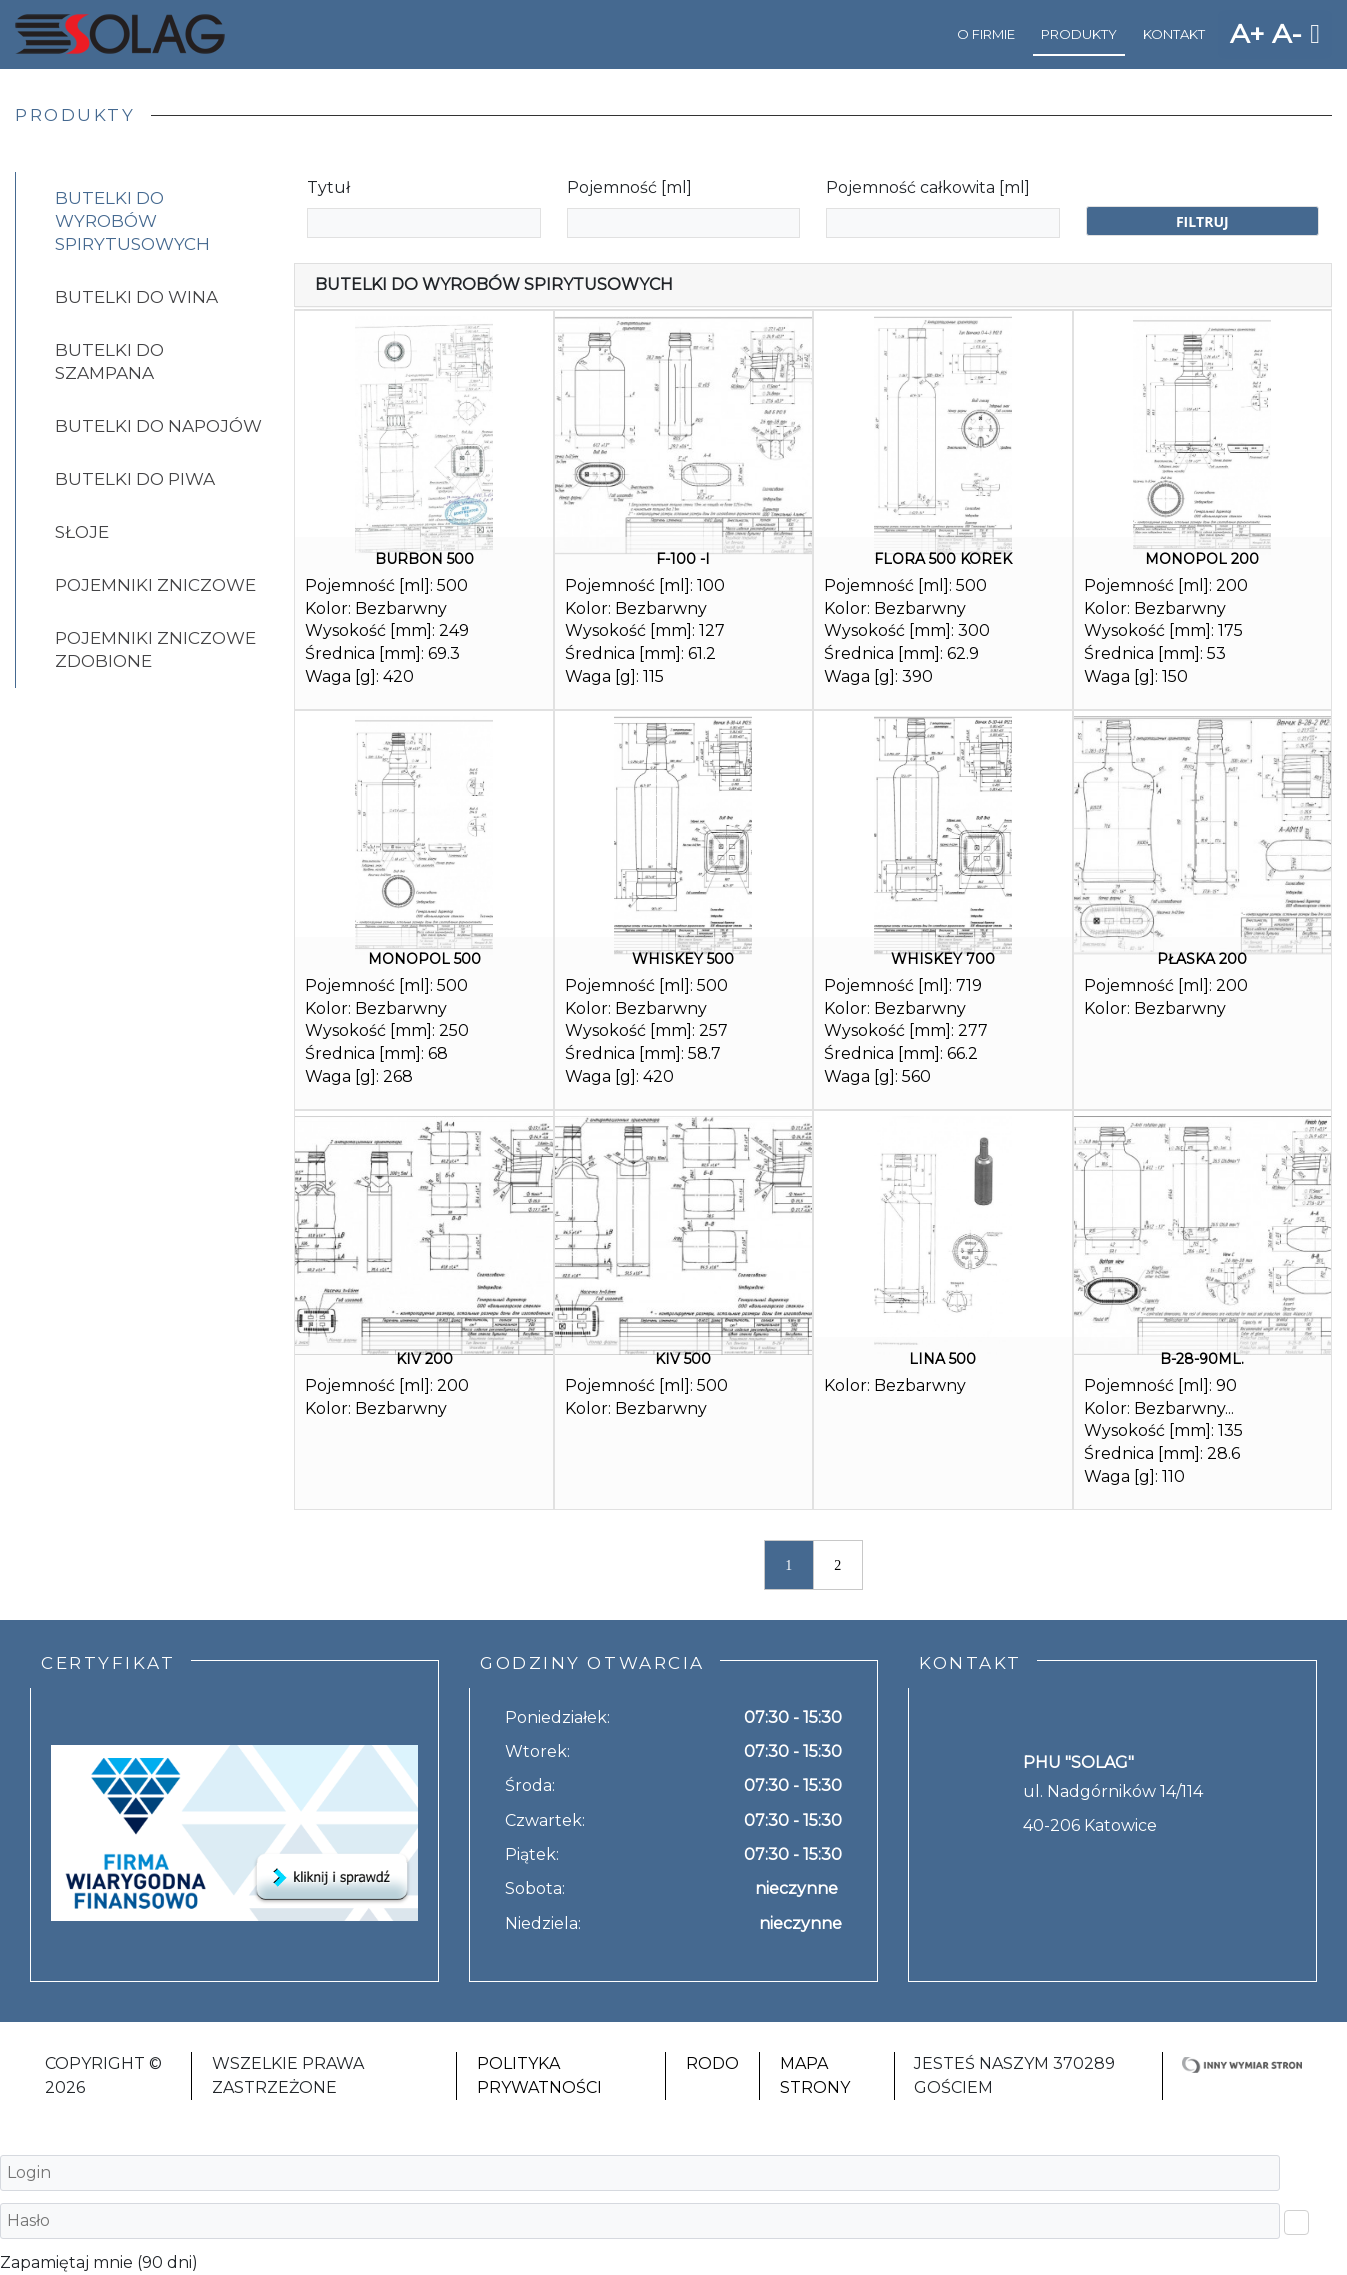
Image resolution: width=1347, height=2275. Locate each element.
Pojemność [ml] (629, 187)
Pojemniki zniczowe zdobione (155, 649)
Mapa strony (815, 2075)
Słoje (82, 532)
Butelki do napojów (158, 426)
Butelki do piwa (135, 479)
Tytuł (328, 187)
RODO (712, 2063)
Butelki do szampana (109, 361)
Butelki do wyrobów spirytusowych (132, 221)
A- (1287, 33)
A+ (1247, 33)
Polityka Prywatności (539, 2075)
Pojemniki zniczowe (155, 585)
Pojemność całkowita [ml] (928, 187)
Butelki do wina (136, 297)
